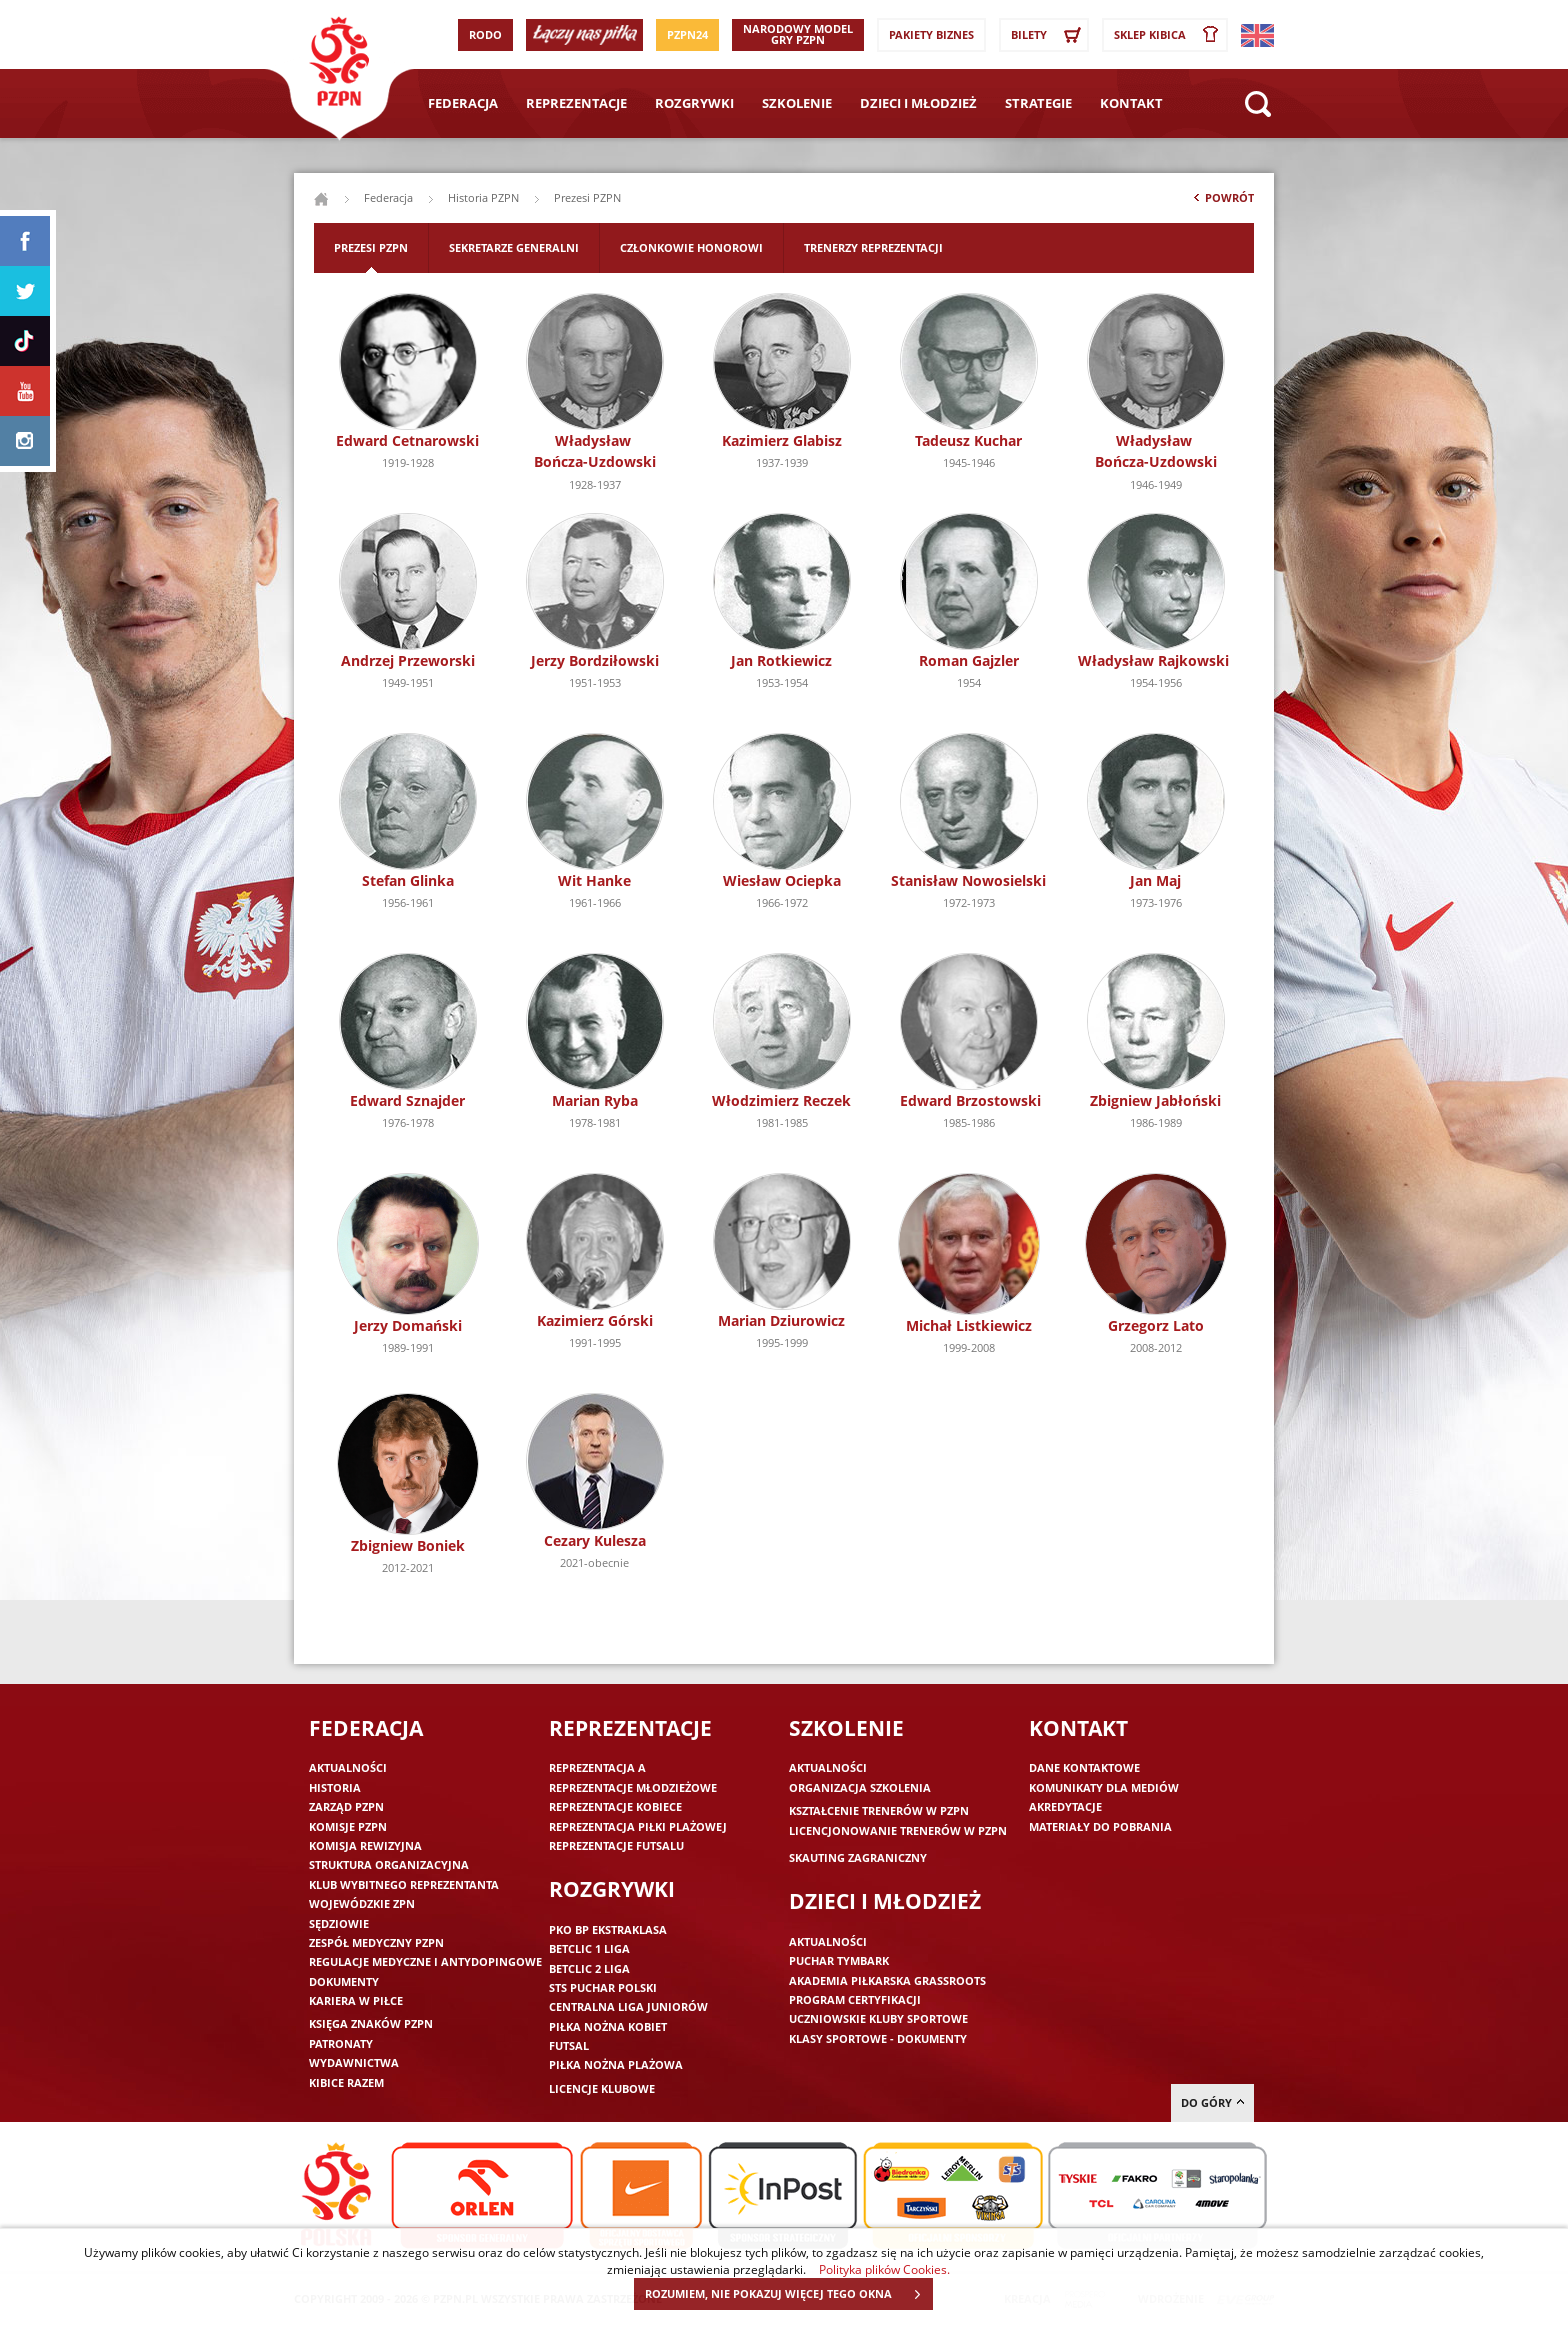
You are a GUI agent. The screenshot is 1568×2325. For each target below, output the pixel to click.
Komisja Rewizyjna (365, 1845)
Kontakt (1131, 103)
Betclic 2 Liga (589, 1968)
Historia (335, 1787)
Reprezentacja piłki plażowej (638, 1826)
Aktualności (348, 1767)
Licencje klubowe (602, 2088)
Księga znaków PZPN (371, 2023)
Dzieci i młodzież (918, 103)
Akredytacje (1065, 1806)
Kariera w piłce (356, 2000)
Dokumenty (344, 1981)
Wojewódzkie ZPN (362, 1903)
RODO (485, 34)
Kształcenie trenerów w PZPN (879, 1810)
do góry (1212, 2102)
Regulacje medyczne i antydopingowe (425, 1961)
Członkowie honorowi (691, 247)
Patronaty (341, 2043)
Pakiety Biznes (931, 34)
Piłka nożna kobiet (608, 2026)
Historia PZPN (483, 197)
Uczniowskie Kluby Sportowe (878, 2018)
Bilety (1049, 35)
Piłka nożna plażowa (616, 2064)
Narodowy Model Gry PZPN (798, 34)
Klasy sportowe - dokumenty (878, 2038)
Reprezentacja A (597, 1767)
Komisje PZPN (348, 1826)
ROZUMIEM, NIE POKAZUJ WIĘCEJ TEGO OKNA (788, 2294)
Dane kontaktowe (1084, 1767)
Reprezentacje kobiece (615, 1806)
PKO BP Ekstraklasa (608, 1929)
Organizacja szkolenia (860, 1787)
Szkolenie (797, 103)
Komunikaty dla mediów (1104, 1787)
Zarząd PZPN (346, 1806)
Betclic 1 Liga (589, 1948)
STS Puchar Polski (603, 1987)
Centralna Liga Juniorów (628, 2006)
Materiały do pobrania (1100, 1826)
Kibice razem (346, 2082)
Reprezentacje (576, 103)
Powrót (1222, 202)
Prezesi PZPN (371, 247)
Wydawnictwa (354, 2062)
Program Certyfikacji (855, 1999)
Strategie (1038, 103)
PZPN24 (687, 34)
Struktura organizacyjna (389, 1864)
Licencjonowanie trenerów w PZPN (898, 1830)
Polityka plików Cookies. (884, 2269)
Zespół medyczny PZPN (376, 1942)
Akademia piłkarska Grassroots (887, 1980)
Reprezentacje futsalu (616, 1845)
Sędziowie (339, 1923)
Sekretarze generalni (514, 247)
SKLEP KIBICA (1170, 35)
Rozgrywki (694, 103)
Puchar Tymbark (839, 1960)
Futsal (569, 2045)
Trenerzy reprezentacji (873, 247)
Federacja (463, 103)
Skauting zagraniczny (858, 1857)
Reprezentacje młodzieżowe (633, 1787)
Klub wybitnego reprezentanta (404, 1884)
